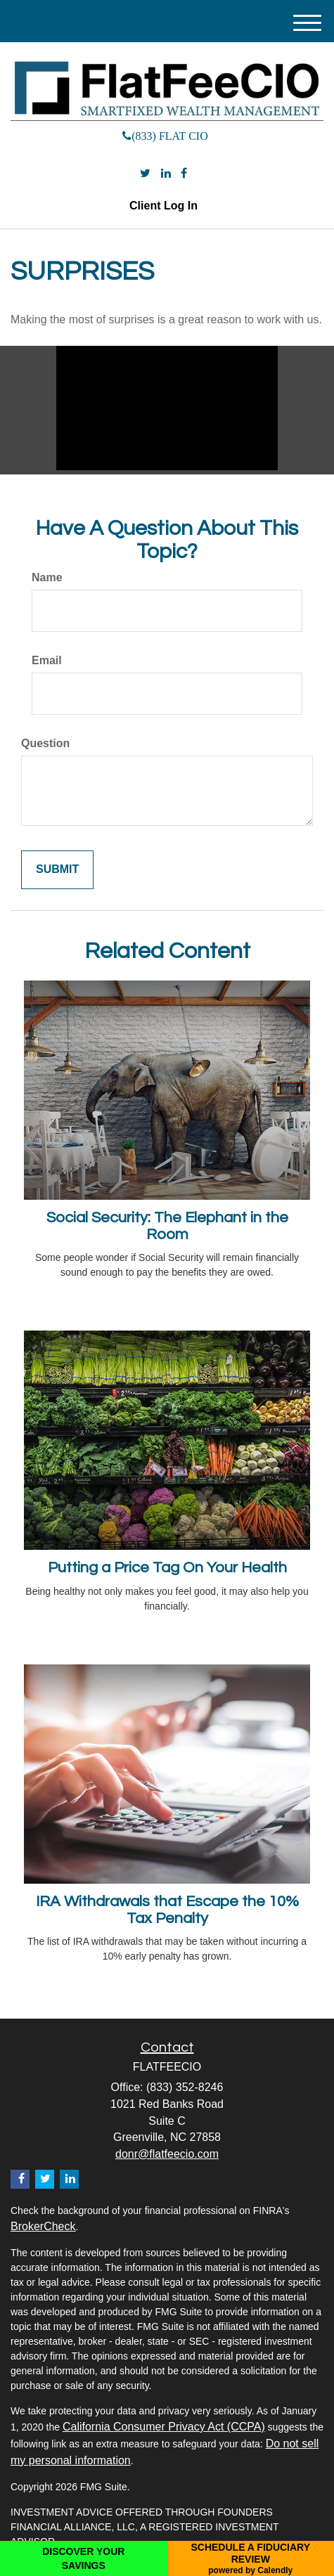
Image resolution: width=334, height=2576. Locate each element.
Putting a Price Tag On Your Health (167, 1568)
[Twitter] (145, 174)
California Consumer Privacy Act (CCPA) (164, 2427)
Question (45, 743)
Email (47, 660)
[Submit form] (57, 869)
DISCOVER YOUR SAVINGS (83, 2558)
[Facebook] (184, 174)
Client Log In (163, 206)
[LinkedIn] (166, 174)
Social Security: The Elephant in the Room (167, 1226)
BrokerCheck (43, 2226)
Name (47, 577)
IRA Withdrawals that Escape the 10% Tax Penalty (167, 1910)
